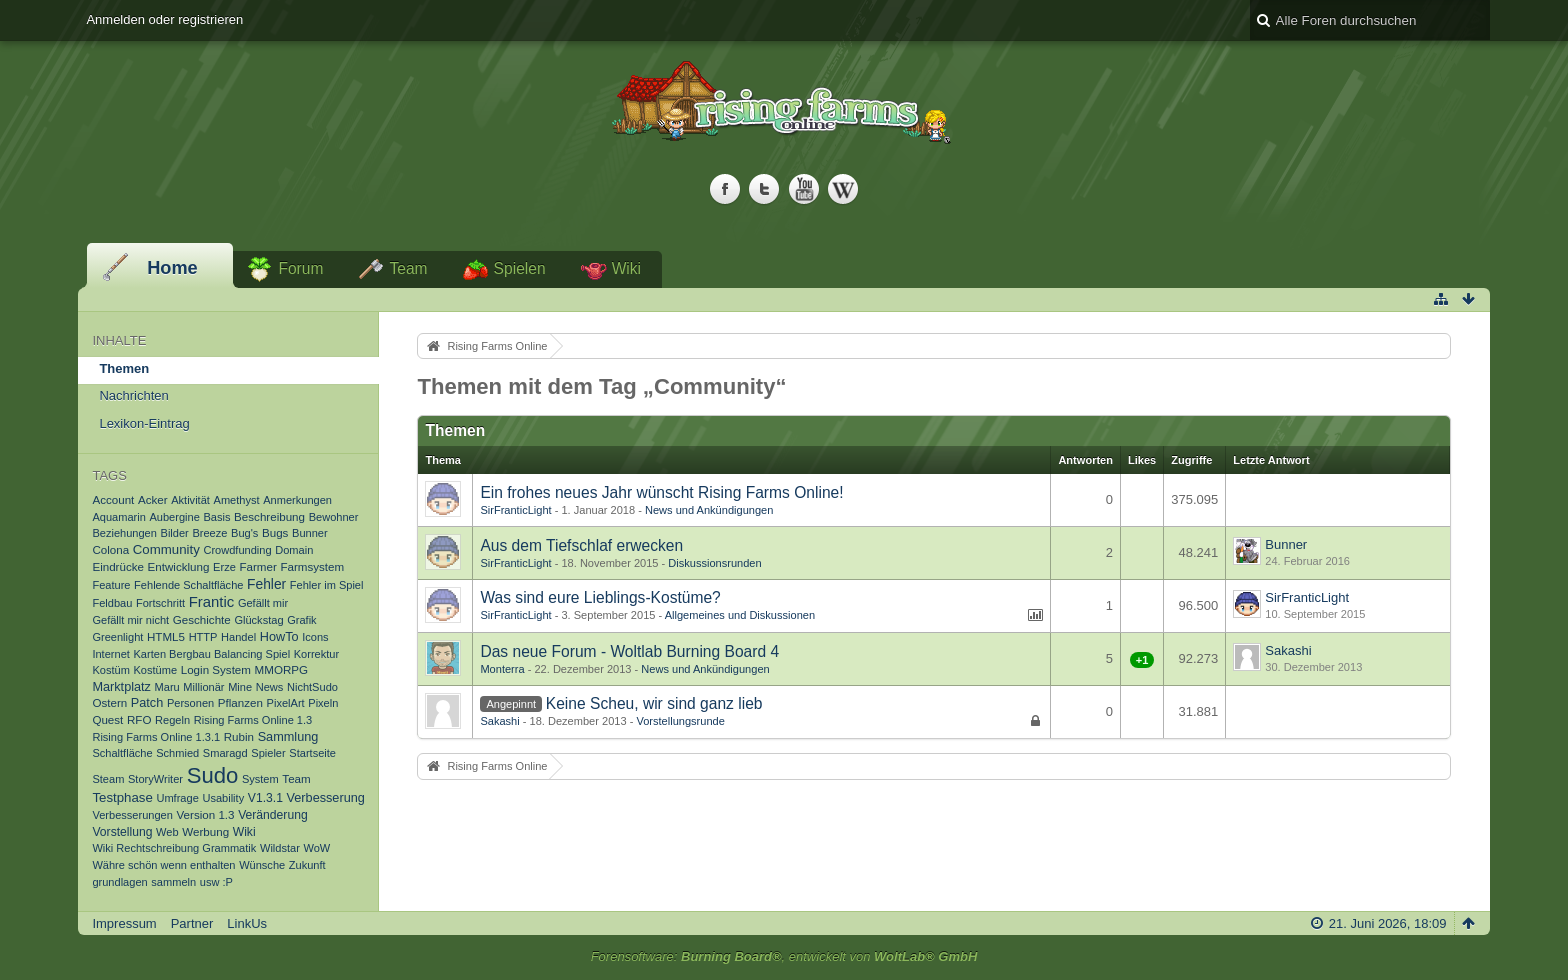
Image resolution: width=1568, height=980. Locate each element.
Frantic (212, 602)
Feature (111, 585)
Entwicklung (179, 566)
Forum (300, 268)
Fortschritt (160, 603)
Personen (190, 703)
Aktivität (190, 500)
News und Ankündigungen (709, 510)
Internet (110, 654)
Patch (147, 703)
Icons (315, 637)
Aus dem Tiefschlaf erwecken (581, 545)
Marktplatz (121, 687)
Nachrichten (133, 395)
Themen (124, 368)
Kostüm (110, 670)
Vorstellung (122, 832)
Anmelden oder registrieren (164, 19)
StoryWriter (155, 779)
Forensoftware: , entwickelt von (784, 956)
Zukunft (307, 865)
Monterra (502, 669)
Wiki (626, 268)
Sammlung (288, 737)
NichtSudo (312, 687)
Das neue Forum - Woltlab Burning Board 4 (629, 651)
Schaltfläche (122, 753)
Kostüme (155, 670)
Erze (224, 567)
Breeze (209, 533)
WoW (316, 848)
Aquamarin (118, 517)
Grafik (301, 620)
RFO (139, 719)
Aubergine (174, 517)
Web (167, 832)
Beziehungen (124, 533)
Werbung (205, 831)
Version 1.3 (206, 814)
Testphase (122, 797)
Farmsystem (312, 566)
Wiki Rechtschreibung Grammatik (174, 848)
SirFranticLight (515, 510)
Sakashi (1288, 650)
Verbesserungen (132, 815)
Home (172, 268)
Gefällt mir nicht (130, 620)
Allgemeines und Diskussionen (740, 615)
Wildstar (280, 848)
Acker (153, 499)
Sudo (213, 775)
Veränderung (273, 815)
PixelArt (286, 703)
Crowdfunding (237, 550)
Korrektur (316, 654)
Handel (238, 637)
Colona (110, 549)
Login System (216, 669)
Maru (167, 687)
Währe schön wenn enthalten (163, 865)
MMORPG (281, 669)
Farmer (257, 566)
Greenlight (117, 637)
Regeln (172, 720)
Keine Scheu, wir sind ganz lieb (654, 703)
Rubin (239, 736)
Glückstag (258, 620)
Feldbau (112, 603)
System (260, 779)
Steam (108, 779)
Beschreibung (269, 516)
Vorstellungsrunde (680, 721)
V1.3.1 (265, 798)
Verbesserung (326, 798)
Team (408, 268)
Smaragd (225, 753)
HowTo (279, 637)
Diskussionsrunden (714, 563)
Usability (223, 798)
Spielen (520, 268)
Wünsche (262, 865)
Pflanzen (240, 702)
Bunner (310, 533)
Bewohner (334, 517)
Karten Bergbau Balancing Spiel (212, 654)
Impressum (124, 923)
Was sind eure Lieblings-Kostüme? (600, 597)
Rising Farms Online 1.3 (253, 720)
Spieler (268, 753)
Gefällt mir (263, 603)
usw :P (216, 882)
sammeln (173, 882)
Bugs (275, 532)
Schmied (177, 753)
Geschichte (202, 619)
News (270, 687)
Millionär (203, 687)
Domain (294, 550)
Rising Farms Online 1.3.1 (156, 737)
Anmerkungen (297, 500)
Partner (192, 923)
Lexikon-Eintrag (144, 423)
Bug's (244, 533)
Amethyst (237, 500)
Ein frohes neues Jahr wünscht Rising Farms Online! (661, 492)
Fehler (266, 584)
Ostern (109, 702)
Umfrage (177, 798)
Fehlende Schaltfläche (188, 585)
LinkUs (247, 923)
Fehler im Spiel (327, 585)
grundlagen (119, 882)
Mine (240, 687)
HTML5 (166, 636)
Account (113, 499)
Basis (216, 517)
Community (166, 549)
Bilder (175, 533)
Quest (107, 719)
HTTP (203, 637)
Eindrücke (118, 566)
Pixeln (323, 703)
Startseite (312, 753)
